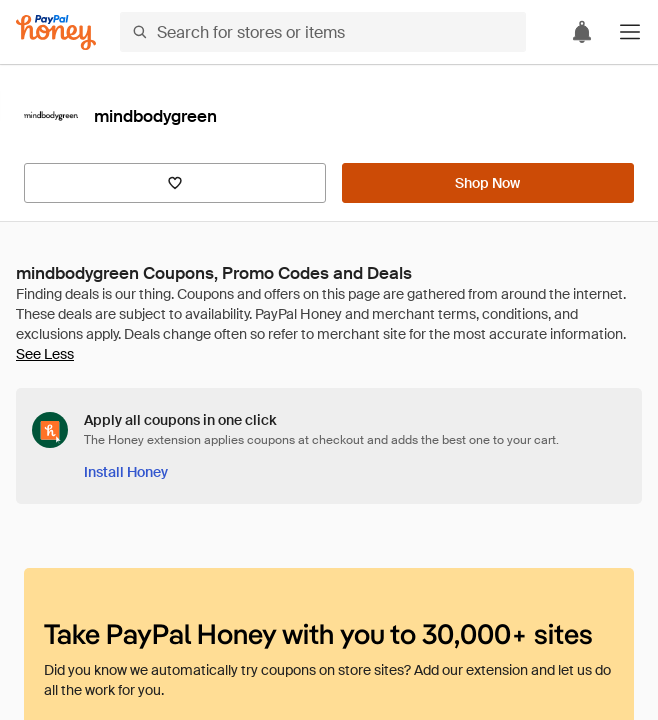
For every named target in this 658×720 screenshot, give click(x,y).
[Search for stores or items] (323, 32)
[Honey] (56, 32)
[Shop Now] (488, 183)
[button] (630, 32)
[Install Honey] (126, 472)
